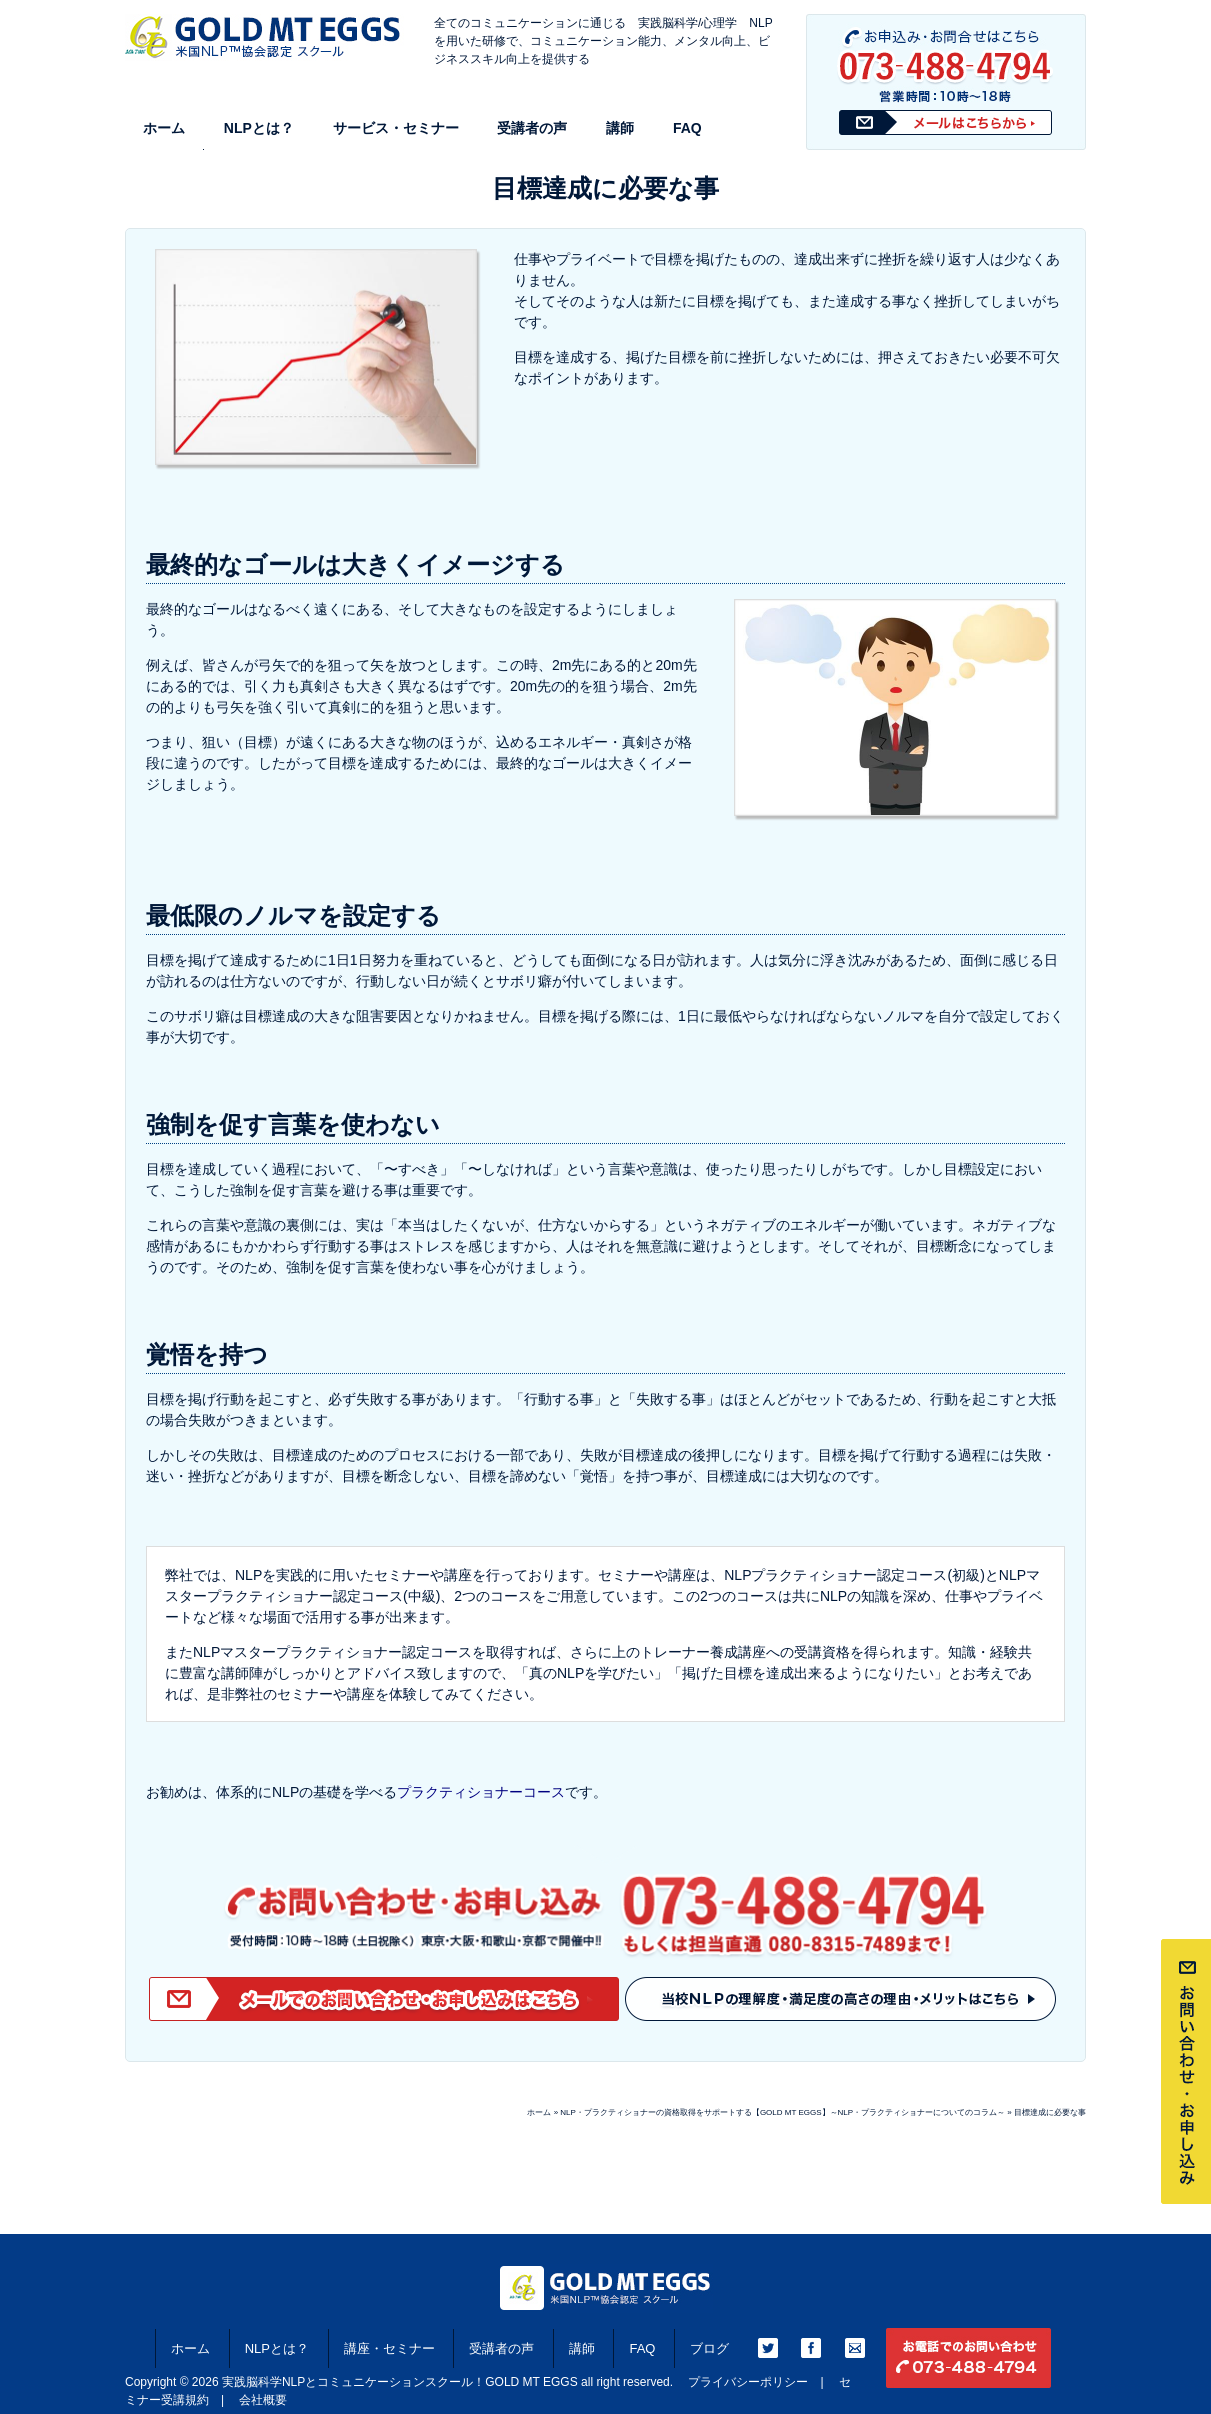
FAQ (687, 128)
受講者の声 (532, 128)
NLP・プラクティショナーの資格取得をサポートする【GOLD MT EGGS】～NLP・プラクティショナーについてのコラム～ (782, 2112)
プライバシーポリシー (748, 2382)
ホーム (164, 128)
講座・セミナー (389, 2348)
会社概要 (263, 2400)
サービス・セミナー (396, 128)
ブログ (709, 2348)
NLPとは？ (259, 128)
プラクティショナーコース (481, 1792)
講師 (620, 128)
